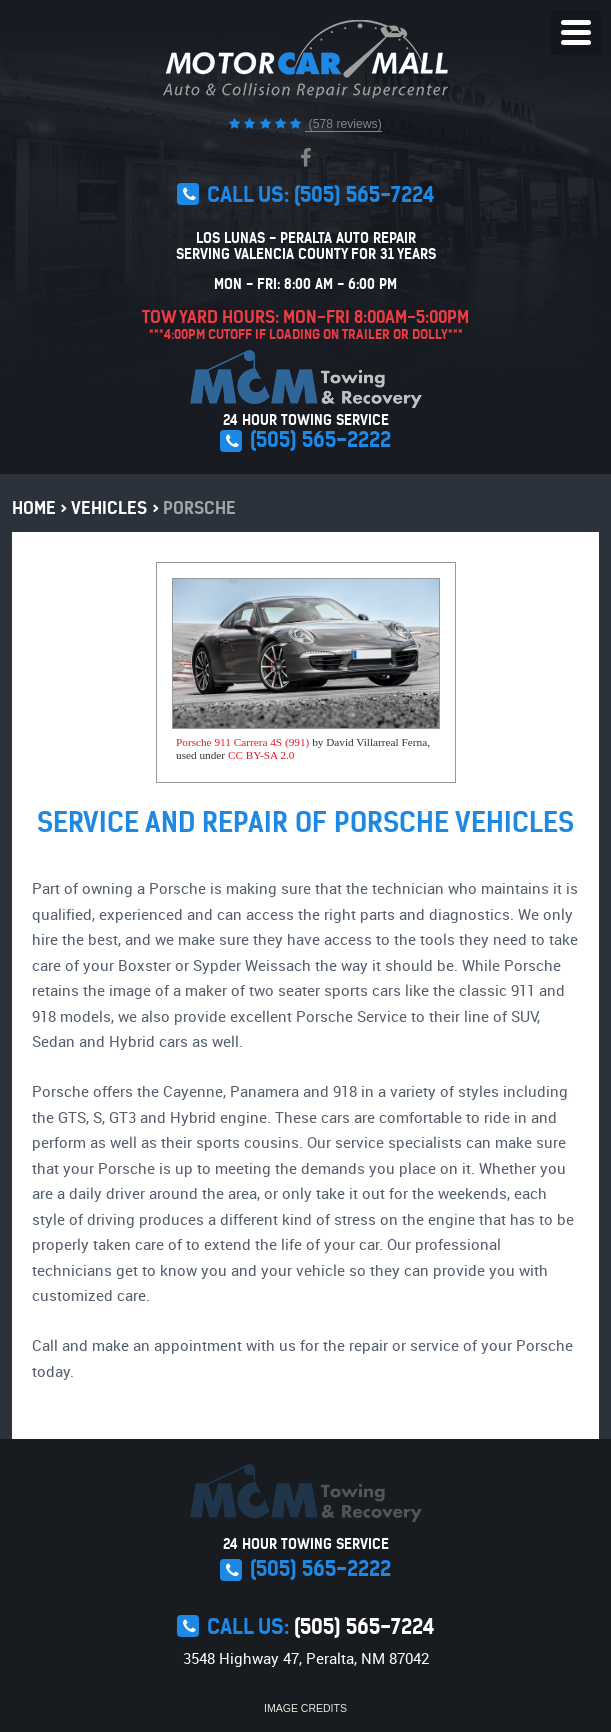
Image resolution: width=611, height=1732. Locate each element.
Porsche (199, 508)
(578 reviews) (343, 124)
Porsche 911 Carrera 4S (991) (242, 742)
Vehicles (109, 508)
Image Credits (305, 1708)
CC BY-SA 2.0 (261, 755)
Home (34, 508)
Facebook (305, 158)
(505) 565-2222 (320, 439)
